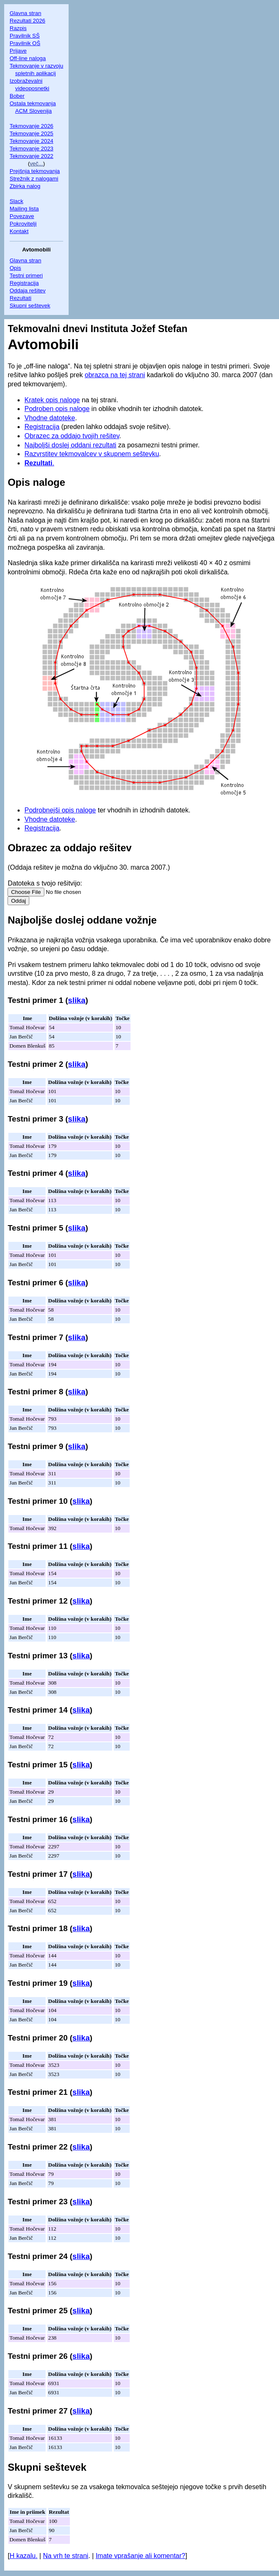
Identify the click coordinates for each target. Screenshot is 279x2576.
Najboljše (30, 920)
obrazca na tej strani (115, 374)
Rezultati (20, 298)
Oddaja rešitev (28, 290)
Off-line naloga (28, 58)
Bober (17, 96)
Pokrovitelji (23, 224)
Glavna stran (25, 13)
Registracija (24, 283)
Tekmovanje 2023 (31, 148)
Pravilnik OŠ (25, 43)
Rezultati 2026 (27, 21)
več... (36, 163)
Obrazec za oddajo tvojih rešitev (71, 435)
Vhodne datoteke (49, 417)
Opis (15, 268)
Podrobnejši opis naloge (60, 810)
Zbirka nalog (25, 186)
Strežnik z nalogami (34, 178)
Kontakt (19, 231)
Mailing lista (24, 209)
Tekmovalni (34, 328)
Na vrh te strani (65, 2555)
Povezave (22, 216)
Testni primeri (26, 275)
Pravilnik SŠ (25, 36)
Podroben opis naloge (57, 408)
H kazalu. (24, 2555)
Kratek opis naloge (52, 400)
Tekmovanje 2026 (31, 126)
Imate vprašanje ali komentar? (140, 2555)
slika (77, 1000)
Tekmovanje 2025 (31, 133)
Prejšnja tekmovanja (35, 171)
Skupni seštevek (30, 305)
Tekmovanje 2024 (31, 141)
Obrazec (27, 847)
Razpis (18, 28)
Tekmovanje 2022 (31, 156)
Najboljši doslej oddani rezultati (70, 445)
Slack (16, 201)
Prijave (18, 51)
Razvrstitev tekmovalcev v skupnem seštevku (91, 453)
